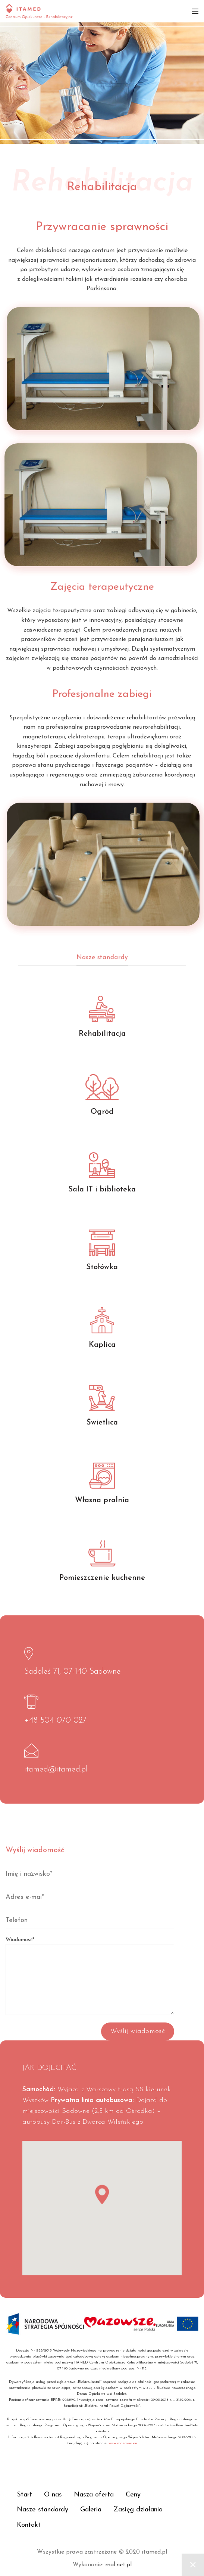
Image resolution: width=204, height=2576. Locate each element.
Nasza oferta (94, 2494)
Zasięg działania (138, 2509)
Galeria (90, 2509)
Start (24, 2494)
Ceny (133, 2494)
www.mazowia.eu (123, 2443)
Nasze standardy (42, 2509)
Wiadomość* (90, 1959)
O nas (53, 2494)
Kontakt (29, 2525)
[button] (102, 2198)
